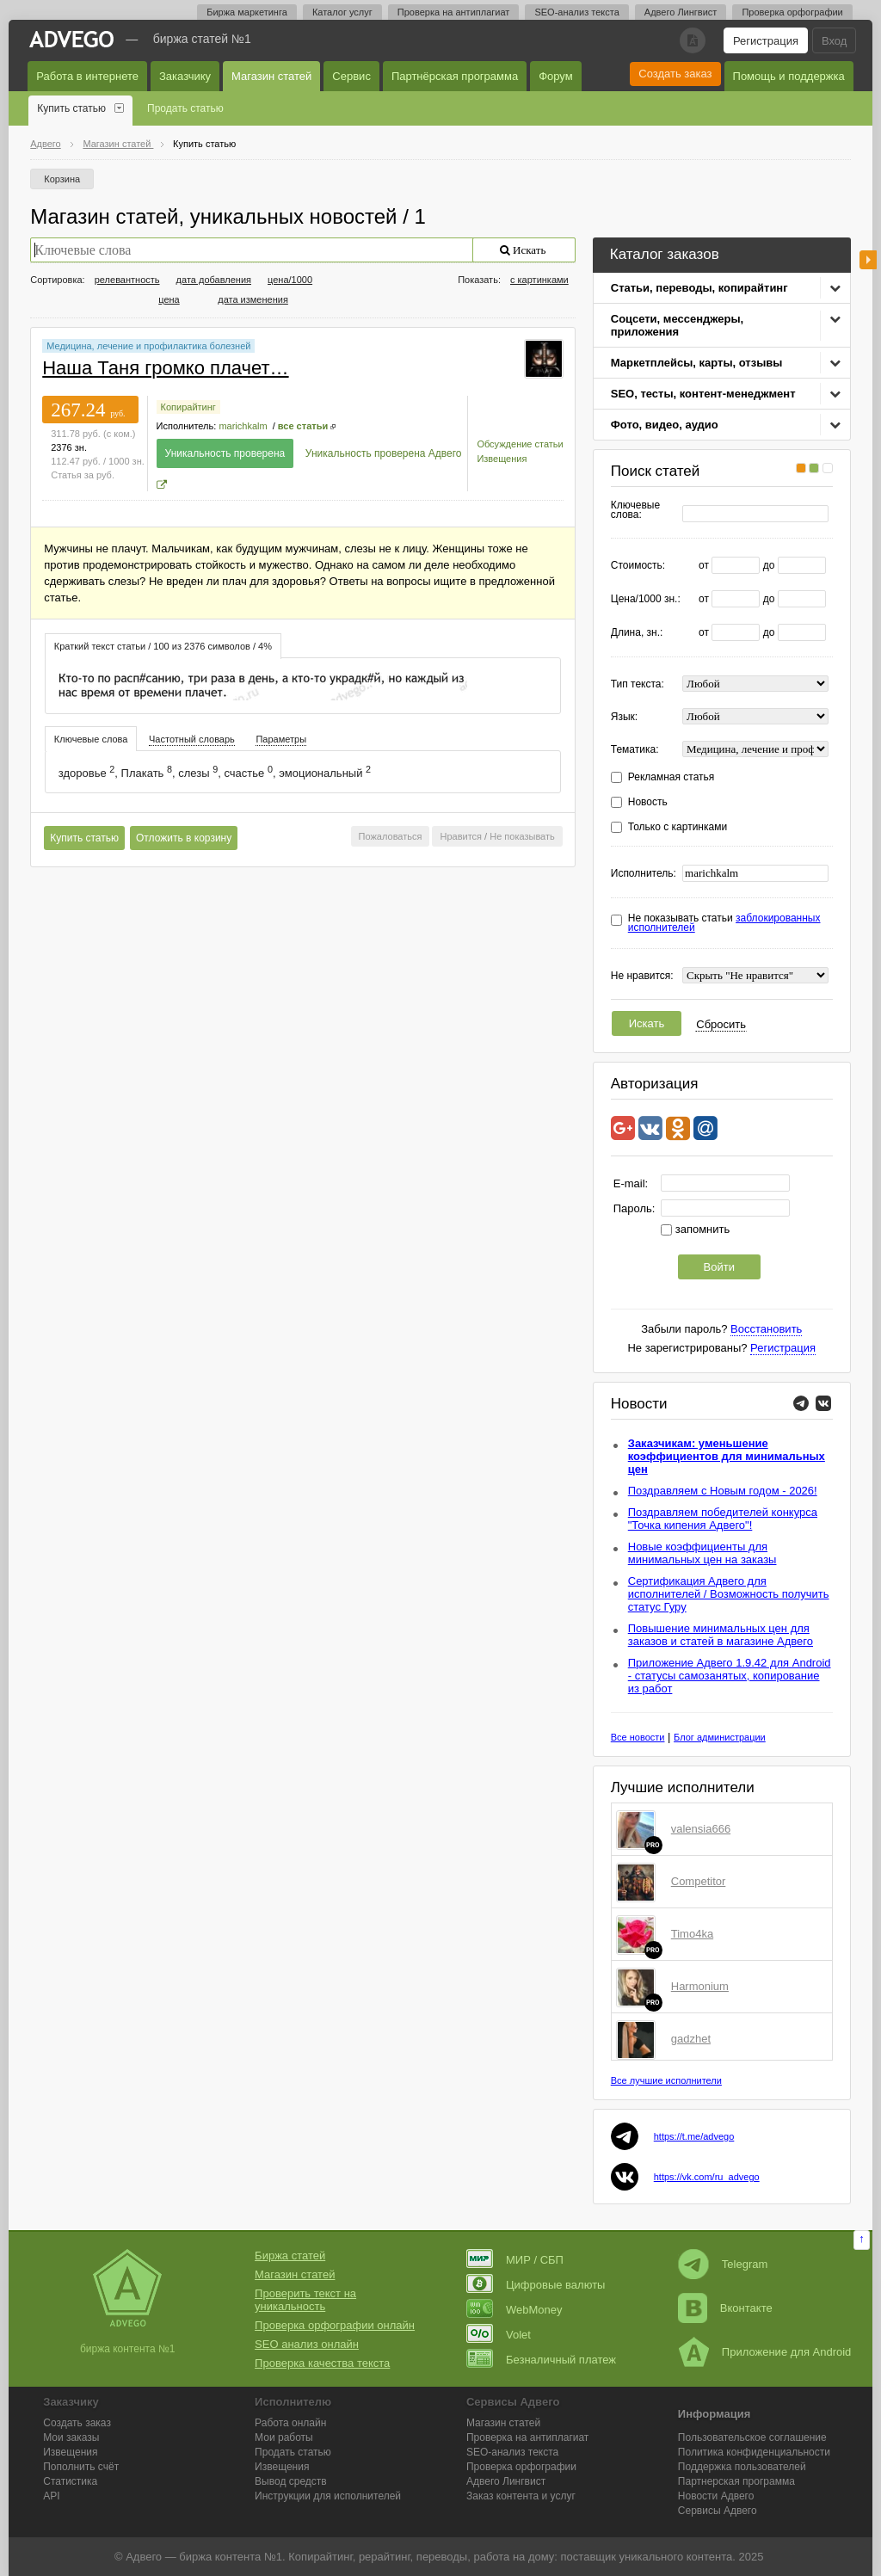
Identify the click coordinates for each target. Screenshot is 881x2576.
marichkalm (243, 426)
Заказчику (185, 76)
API (51, 2496)
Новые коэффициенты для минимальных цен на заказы (702, 1553)
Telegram (722, 2264)
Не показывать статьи (724, 923)
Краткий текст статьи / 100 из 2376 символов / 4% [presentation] (163, 646)
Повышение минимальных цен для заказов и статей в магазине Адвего (720, 1635)
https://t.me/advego (694, 2136)
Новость (648, 802)
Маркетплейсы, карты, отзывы (697, 362)
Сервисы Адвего (717, 2511)
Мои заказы (71, 2437)
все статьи (303, 426)
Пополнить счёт (81, 2467)
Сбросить (721, 1024)
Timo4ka (692, 1933)
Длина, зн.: (637, 633)
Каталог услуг (342, 12)
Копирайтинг (188, 407)
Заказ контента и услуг (521, 2496)
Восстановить (766, 1328)
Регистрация (765, 40)
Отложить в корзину (183, 838)
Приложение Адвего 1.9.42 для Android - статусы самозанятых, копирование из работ (729, 1675)
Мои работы (284, 2437)
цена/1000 (290, 279)
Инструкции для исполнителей (328, 2496)
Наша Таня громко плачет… (165, 368)
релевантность (127, 279)
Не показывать (522, 836)
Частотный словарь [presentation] (192, 739)
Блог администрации (720, 1737)
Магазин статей (271, 76)
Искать (647, 1023)
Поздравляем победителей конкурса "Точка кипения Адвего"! (722, 1518)
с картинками (539, 279)
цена (169, 299)
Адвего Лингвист (681, 12)
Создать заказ (675, 73)
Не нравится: (642, 976)
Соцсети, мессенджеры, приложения (677, 325)
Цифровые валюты (535, 2284)
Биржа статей (290, 2255)
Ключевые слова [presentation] (91, 739)
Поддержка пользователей (742, 2467)
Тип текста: (637, 684)
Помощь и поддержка (789, 76)
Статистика (70, 2481)
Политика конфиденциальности (754, 2452)
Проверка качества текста (322, 2363)
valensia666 (700, 1828)
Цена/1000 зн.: (646, 599)
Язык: (624, 717)
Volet (498, 2334)
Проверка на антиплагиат (453, 12)
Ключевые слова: (635, 510)
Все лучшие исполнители (666, 2080)
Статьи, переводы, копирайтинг (699, 287)
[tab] (163, 645)
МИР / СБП (515, 2259)
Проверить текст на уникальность (305, 2300)
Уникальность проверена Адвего (383, 453)
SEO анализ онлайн (307, 2344)
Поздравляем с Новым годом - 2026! (722, 1490)
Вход (834, 40)
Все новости (638, 1737)
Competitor (698, 1881)
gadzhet (691, 2038)
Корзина (62, 179)
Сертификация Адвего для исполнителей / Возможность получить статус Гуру (728, 1594)
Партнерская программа (736, 2481)
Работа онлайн (290, 2423)
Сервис (351, 76)
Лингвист (505, 2481)
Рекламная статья (671, 777)
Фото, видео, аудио (664, 424)
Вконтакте (725, 2308)
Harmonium (700, 1986)
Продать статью (185, 108)
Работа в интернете (87, 76)
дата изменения (253, 299)
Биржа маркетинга (246, 12)
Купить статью (71, 108)
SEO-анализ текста (576, 12)
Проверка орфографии (792, 12)
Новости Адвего (716, 2496)
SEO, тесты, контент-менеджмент (703, 393)
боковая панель (868, 259)
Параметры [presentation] (281, 739)
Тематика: (635, 750)
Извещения (502, 458)
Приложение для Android (765, 2351)
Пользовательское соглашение (752, 2437)
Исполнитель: (643, 873)
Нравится (461, 836)
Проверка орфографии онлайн (335, 2325)
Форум (556, 76)
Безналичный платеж (541, 2359)
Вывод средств (291, 2481)
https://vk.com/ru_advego (707, 2177)
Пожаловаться (390, 836)
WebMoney (514, 2309)
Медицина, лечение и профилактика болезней (148, 346)
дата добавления (213, 279)
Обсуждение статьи (520, 444)
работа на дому (513, 2556)
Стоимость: (638, 565)
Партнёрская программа (454, 76)
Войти (719, 1266)
